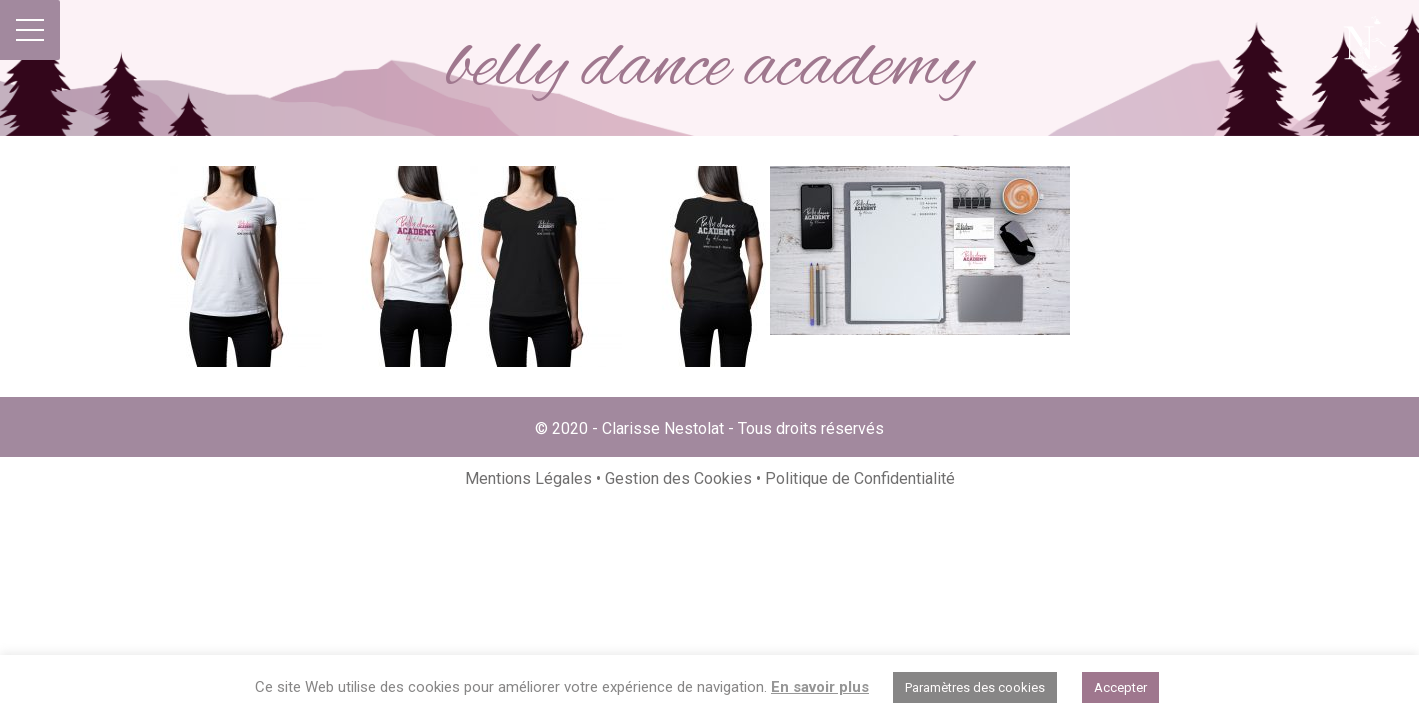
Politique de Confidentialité (860, 478)
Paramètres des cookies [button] (975, 687)
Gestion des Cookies (678, 478)
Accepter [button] (1120, 687)
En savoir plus (820, 687)
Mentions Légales (530, 478)
